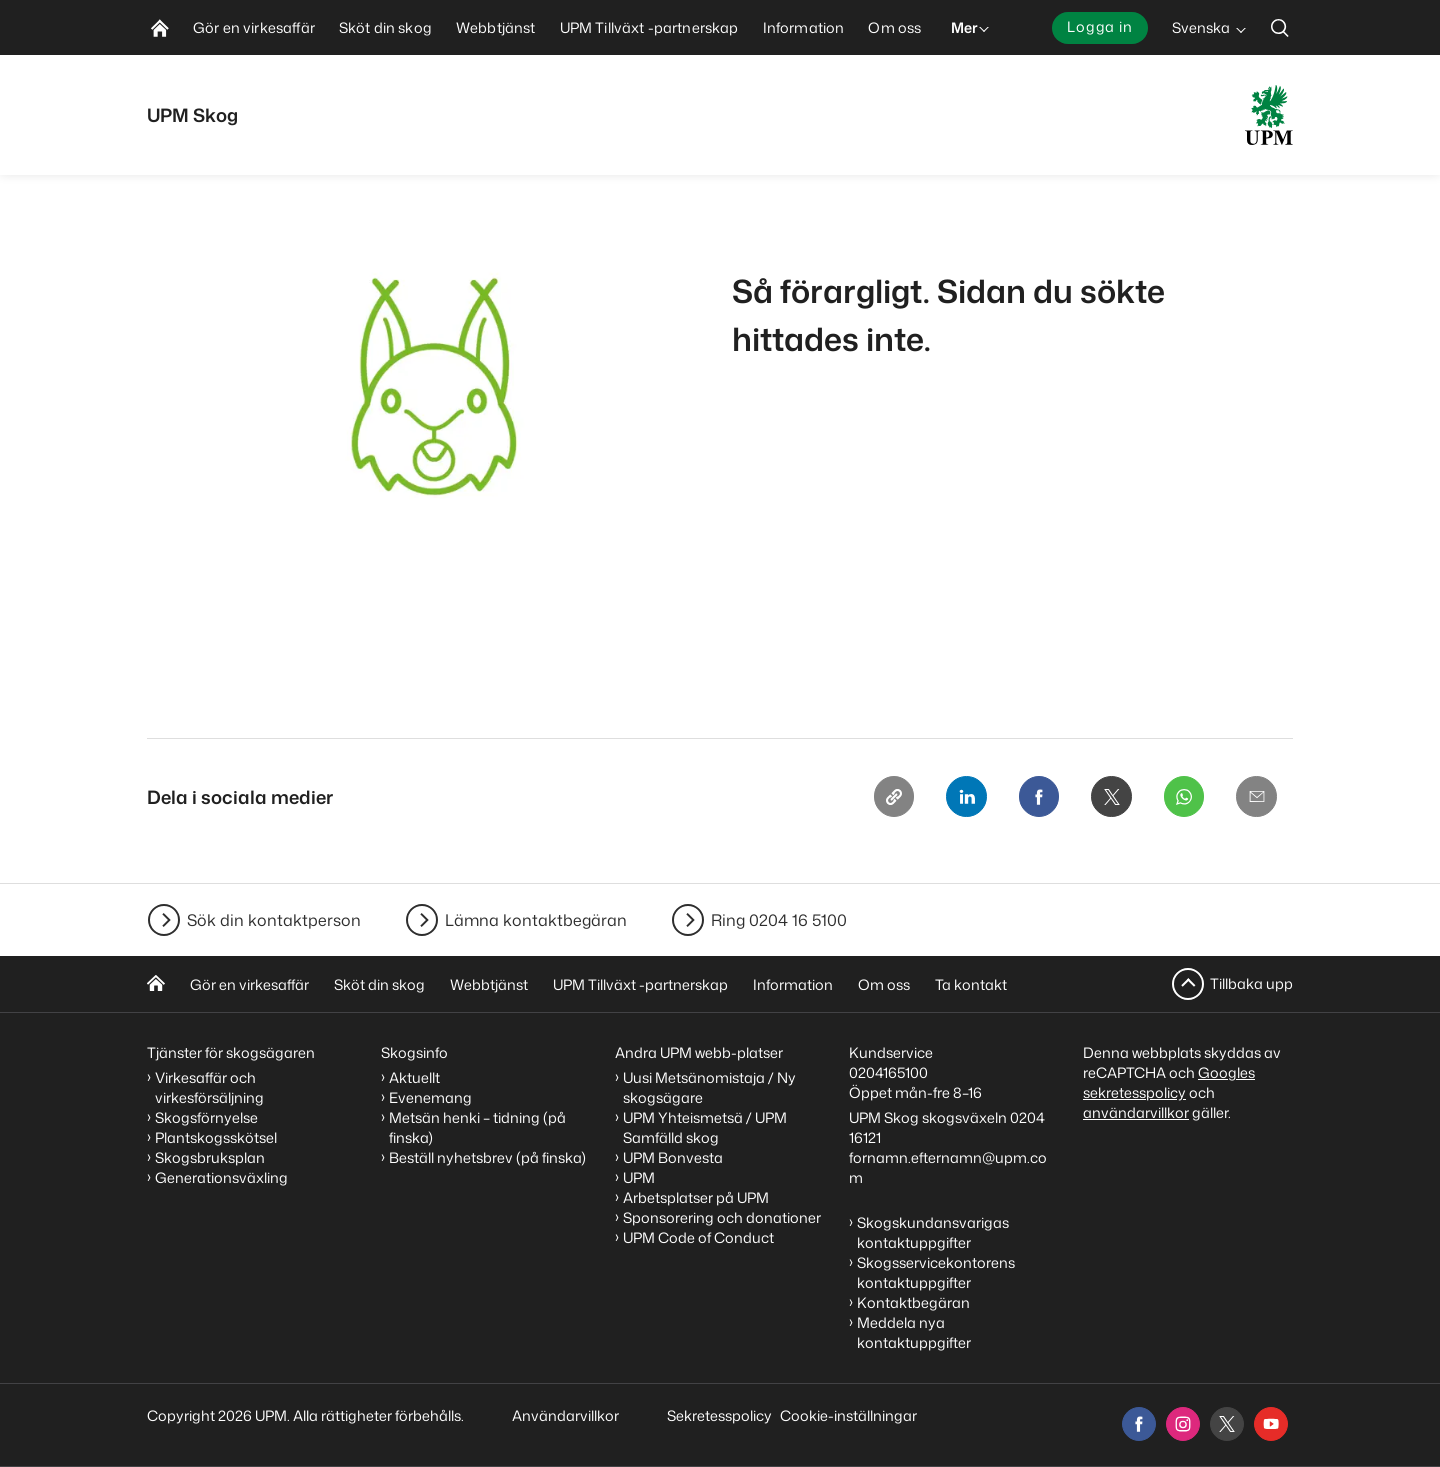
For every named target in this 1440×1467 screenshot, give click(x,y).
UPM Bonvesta (673, 1157)
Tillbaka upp (1251, 983)
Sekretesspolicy (719, 1415)
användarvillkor (1136, 1112)
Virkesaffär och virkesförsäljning (211, 1087)
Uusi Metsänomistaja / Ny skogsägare (709, 1087)
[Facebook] (1027, 798)
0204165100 (888, 1072)
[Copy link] (875, 798)
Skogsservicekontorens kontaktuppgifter (936, 1272)
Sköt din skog (379, 984)
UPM (639, 1177)
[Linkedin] (951, 798)
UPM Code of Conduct (698, 1237)
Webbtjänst (489, 984)
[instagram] (1183, 1424)
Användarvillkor (567, 1415)
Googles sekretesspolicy (1169, 1082)
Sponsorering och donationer (722, 1217)
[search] (1280, 27)
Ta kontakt (971, 984)
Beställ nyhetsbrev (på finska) (487, 1157)
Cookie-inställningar (848, 1415)
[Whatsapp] (1179, 798)
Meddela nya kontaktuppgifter (914, 1332)
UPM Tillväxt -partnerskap (640, 984)
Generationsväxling (221, 1177)
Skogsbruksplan (210, 1157)
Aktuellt (414, 1077)
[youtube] (1271, 1424)
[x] (1227, 1424)
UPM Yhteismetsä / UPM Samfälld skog (705, 1127)
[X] (1103, 798)
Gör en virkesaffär (249, 984)
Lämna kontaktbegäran (536, 920)
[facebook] (1139, 1424)
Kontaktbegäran (913, 1302)
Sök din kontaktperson (274, 920)
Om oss (884, 984)
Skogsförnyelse (206, 1117)
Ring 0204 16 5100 (779, 920)
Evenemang (430, 1097)
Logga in (1100, 26)
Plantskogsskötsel (216, 1137)
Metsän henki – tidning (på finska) (477, 1127)
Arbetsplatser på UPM (696, 1197)
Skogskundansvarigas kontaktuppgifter (933, 1232)
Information (793, 984)
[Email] (1255, 798)
